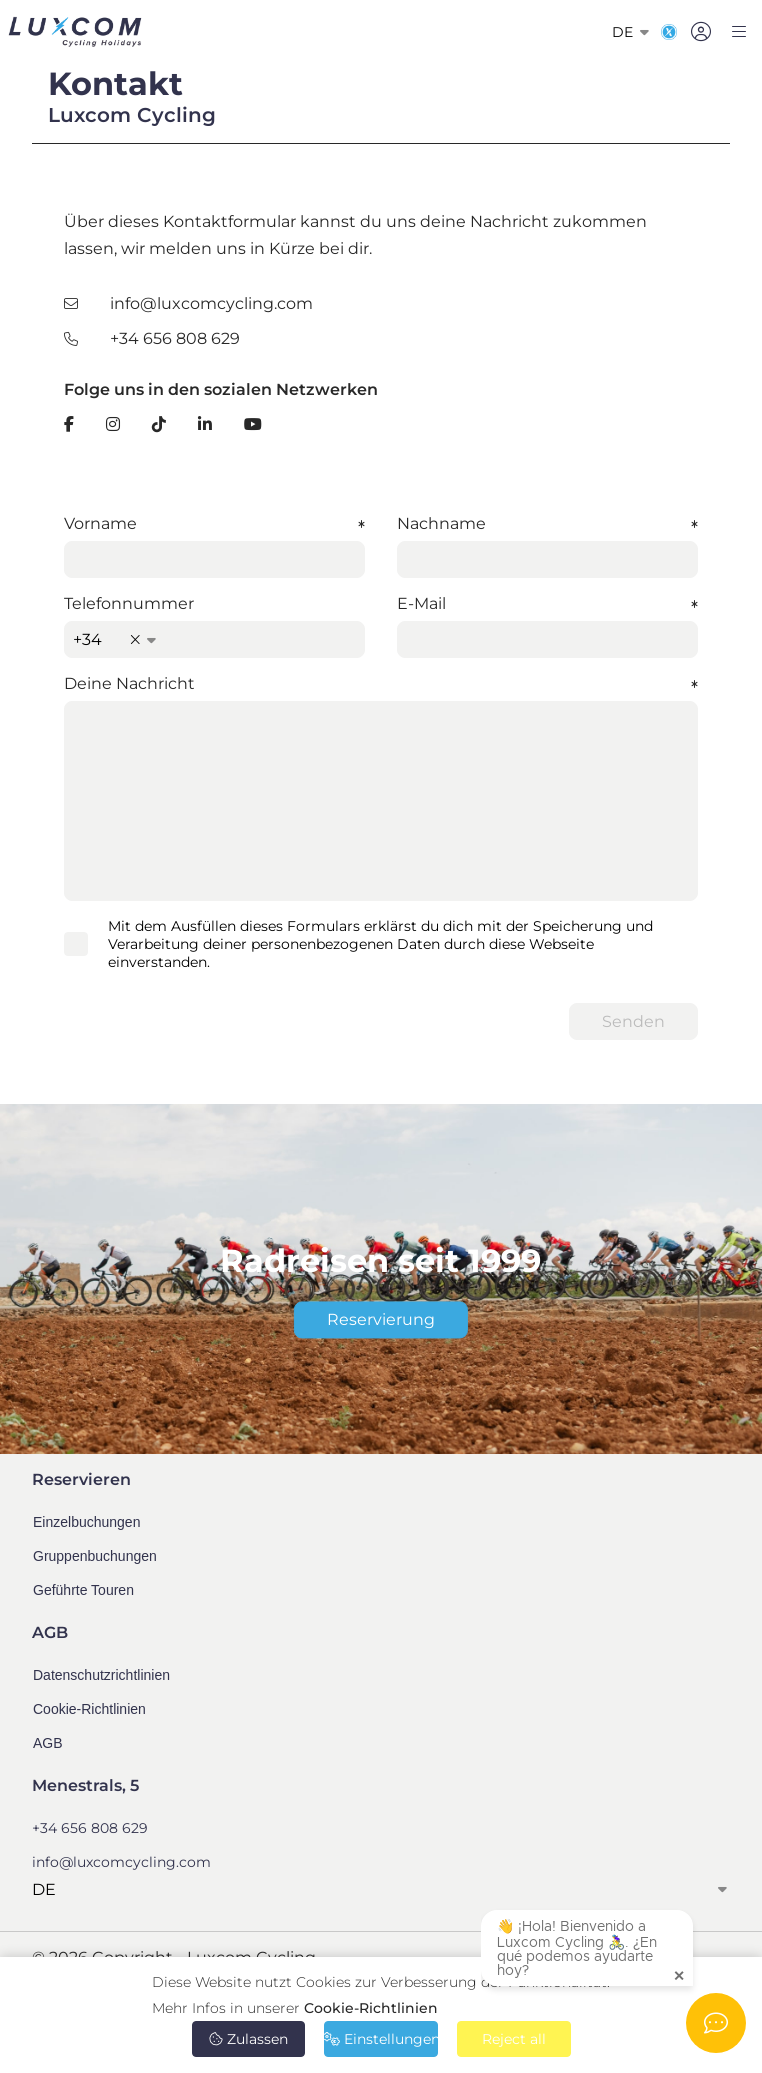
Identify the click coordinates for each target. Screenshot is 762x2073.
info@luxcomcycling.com (211, 303)
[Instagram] (113, 424)
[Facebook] (69, 424)
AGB (48, 1743)
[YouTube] (253, 424)
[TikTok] (159, 424)
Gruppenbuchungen (95, 1556)
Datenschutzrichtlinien (101, 1675)
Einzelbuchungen (86, 1522)
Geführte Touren (83, 1590)
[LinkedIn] (205, 424)
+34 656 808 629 (175, 338)
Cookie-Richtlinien (371, 2008)
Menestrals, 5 (85, 1785)
